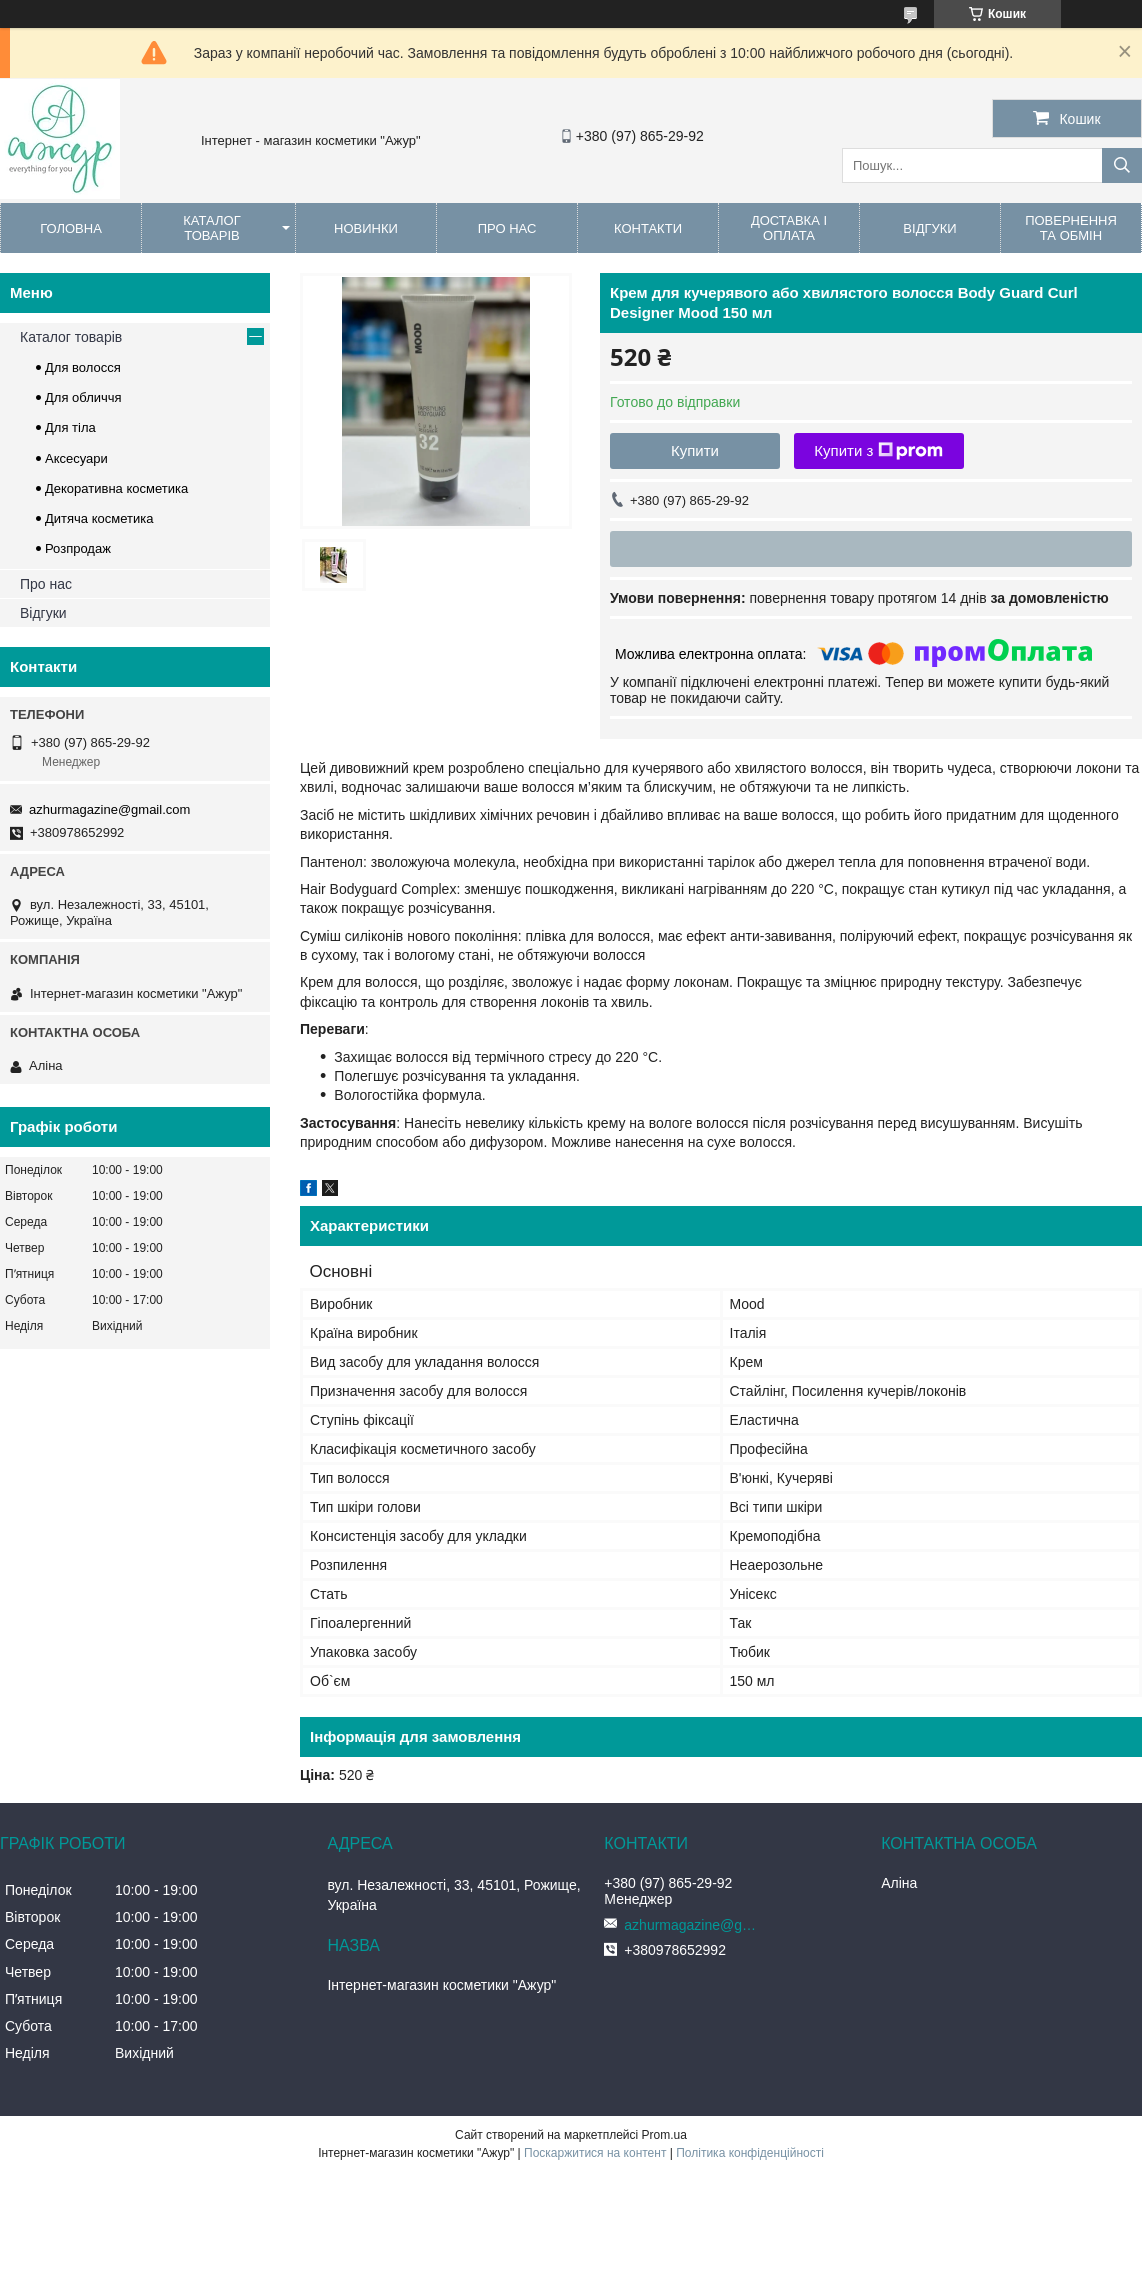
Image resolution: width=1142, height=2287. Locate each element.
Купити (695, 450)
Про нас (507, 228)
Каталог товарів (211, 228)
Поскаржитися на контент (595, 2153)
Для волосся (83, 367)
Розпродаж (78, 548)
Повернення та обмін (1071, 228)
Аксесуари (76, 458)
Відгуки (929, 228)
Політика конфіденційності (750, 2153)
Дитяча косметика (99, 518)
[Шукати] (1122, 165)
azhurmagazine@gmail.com (109, 809)
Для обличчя (83, 397)
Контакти (648, 228)
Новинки (366, 228)
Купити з (878, 451)
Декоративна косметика (116, 488)
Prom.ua (664, 2135)
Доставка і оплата (789, 228)
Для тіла (70, 427)
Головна (71, 228)
